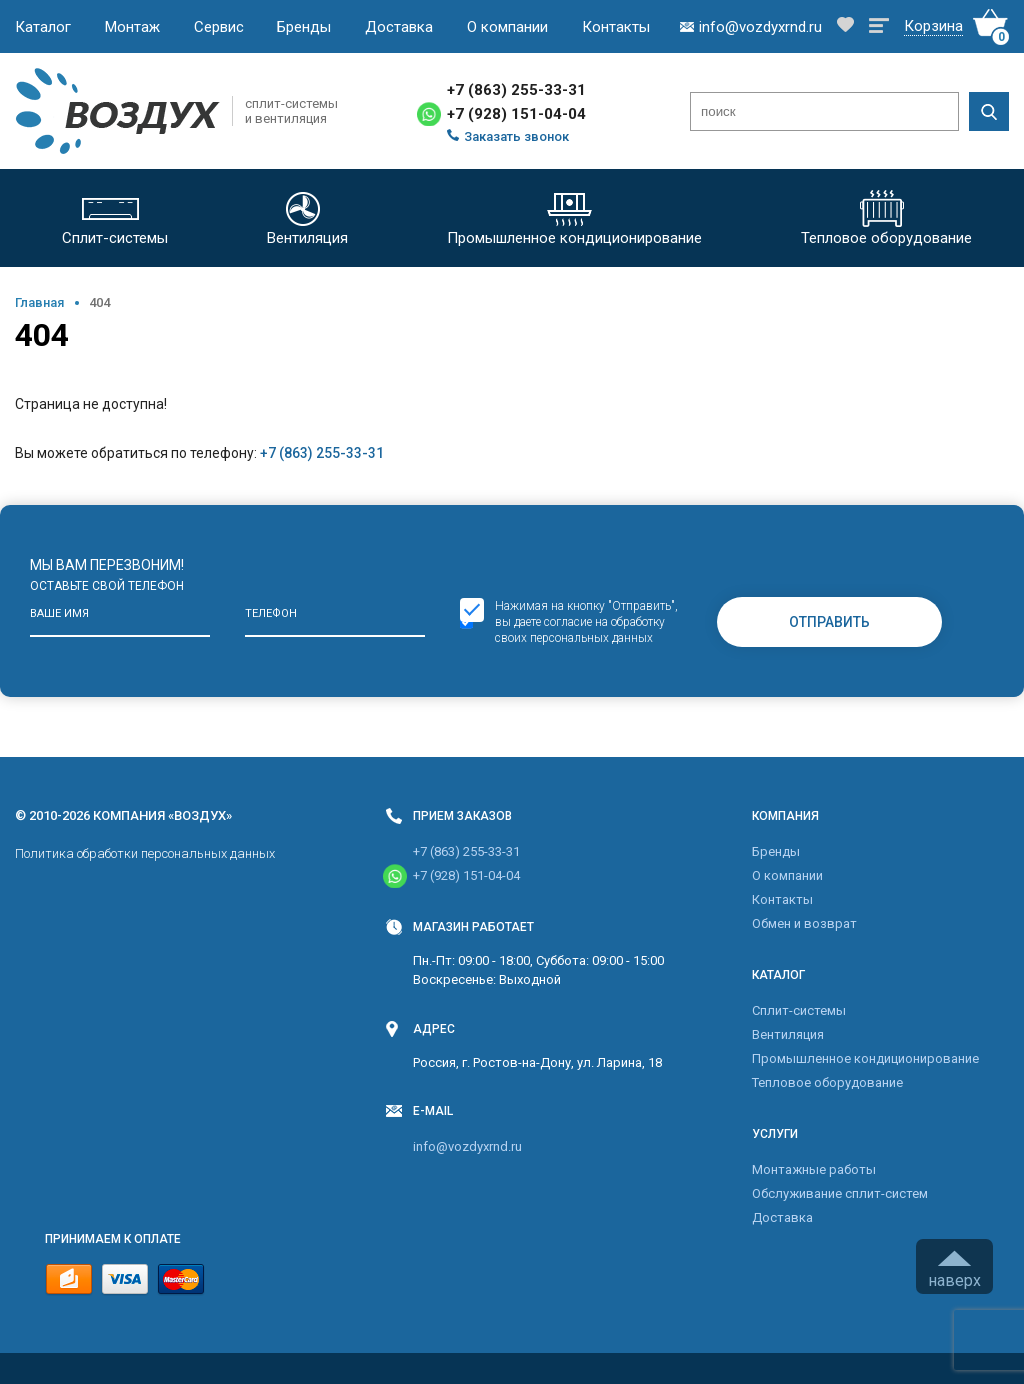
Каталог (43, 27)
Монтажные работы (814, 1169)
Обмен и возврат (804, 923)
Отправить (829, 622)
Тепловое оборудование (827, 1082)
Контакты (616, 27)
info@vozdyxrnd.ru (467, 1146)
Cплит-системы (799, 1010)
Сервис (219, 27)
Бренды (304, 27)
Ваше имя (59, 613)
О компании (507, 27)
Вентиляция (788, 1034)
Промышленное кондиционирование (865, 1058)
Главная (39, 302)
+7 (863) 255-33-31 (516, 90)
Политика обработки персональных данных (145, 853)
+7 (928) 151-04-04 (516, 114)
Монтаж (132, 27)
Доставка (399, 27)
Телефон (271, 613)
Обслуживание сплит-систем (840, 1193)
